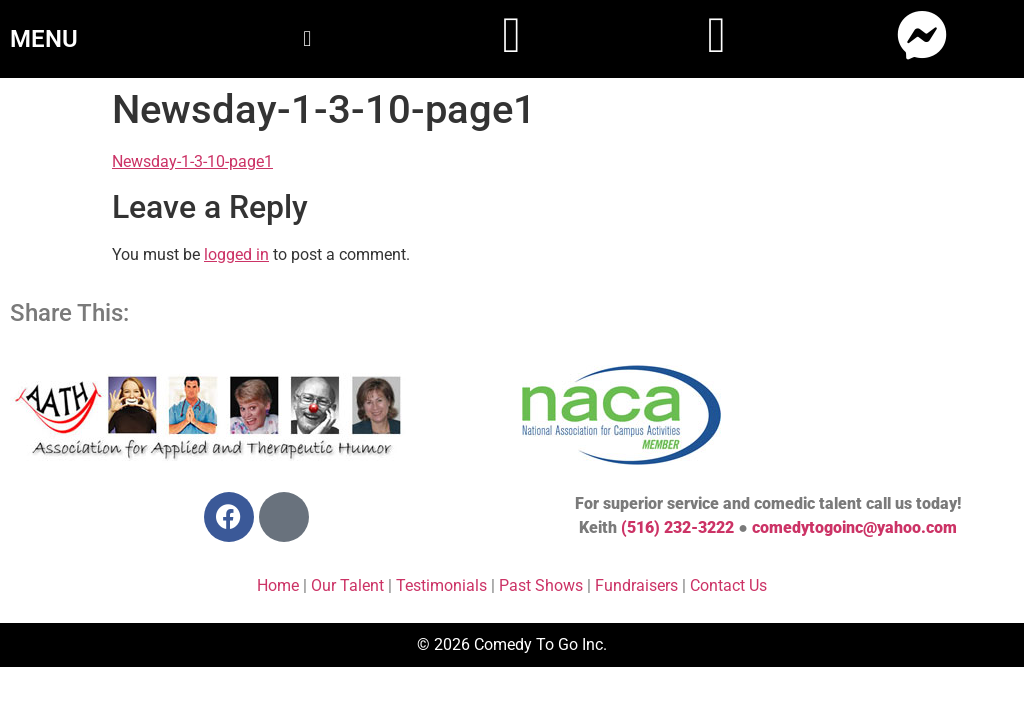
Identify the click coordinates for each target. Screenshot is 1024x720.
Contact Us (728, 585)
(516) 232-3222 (677, 527)
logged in (236, 254)
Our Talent (347, 585)
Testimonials (441, 585)
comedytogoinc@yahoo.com (854, 527)
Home (278, 585)
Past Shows (541, 585)
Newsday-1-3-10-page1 (192, 161)
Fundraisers (636, 585)
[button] (306, 38)
